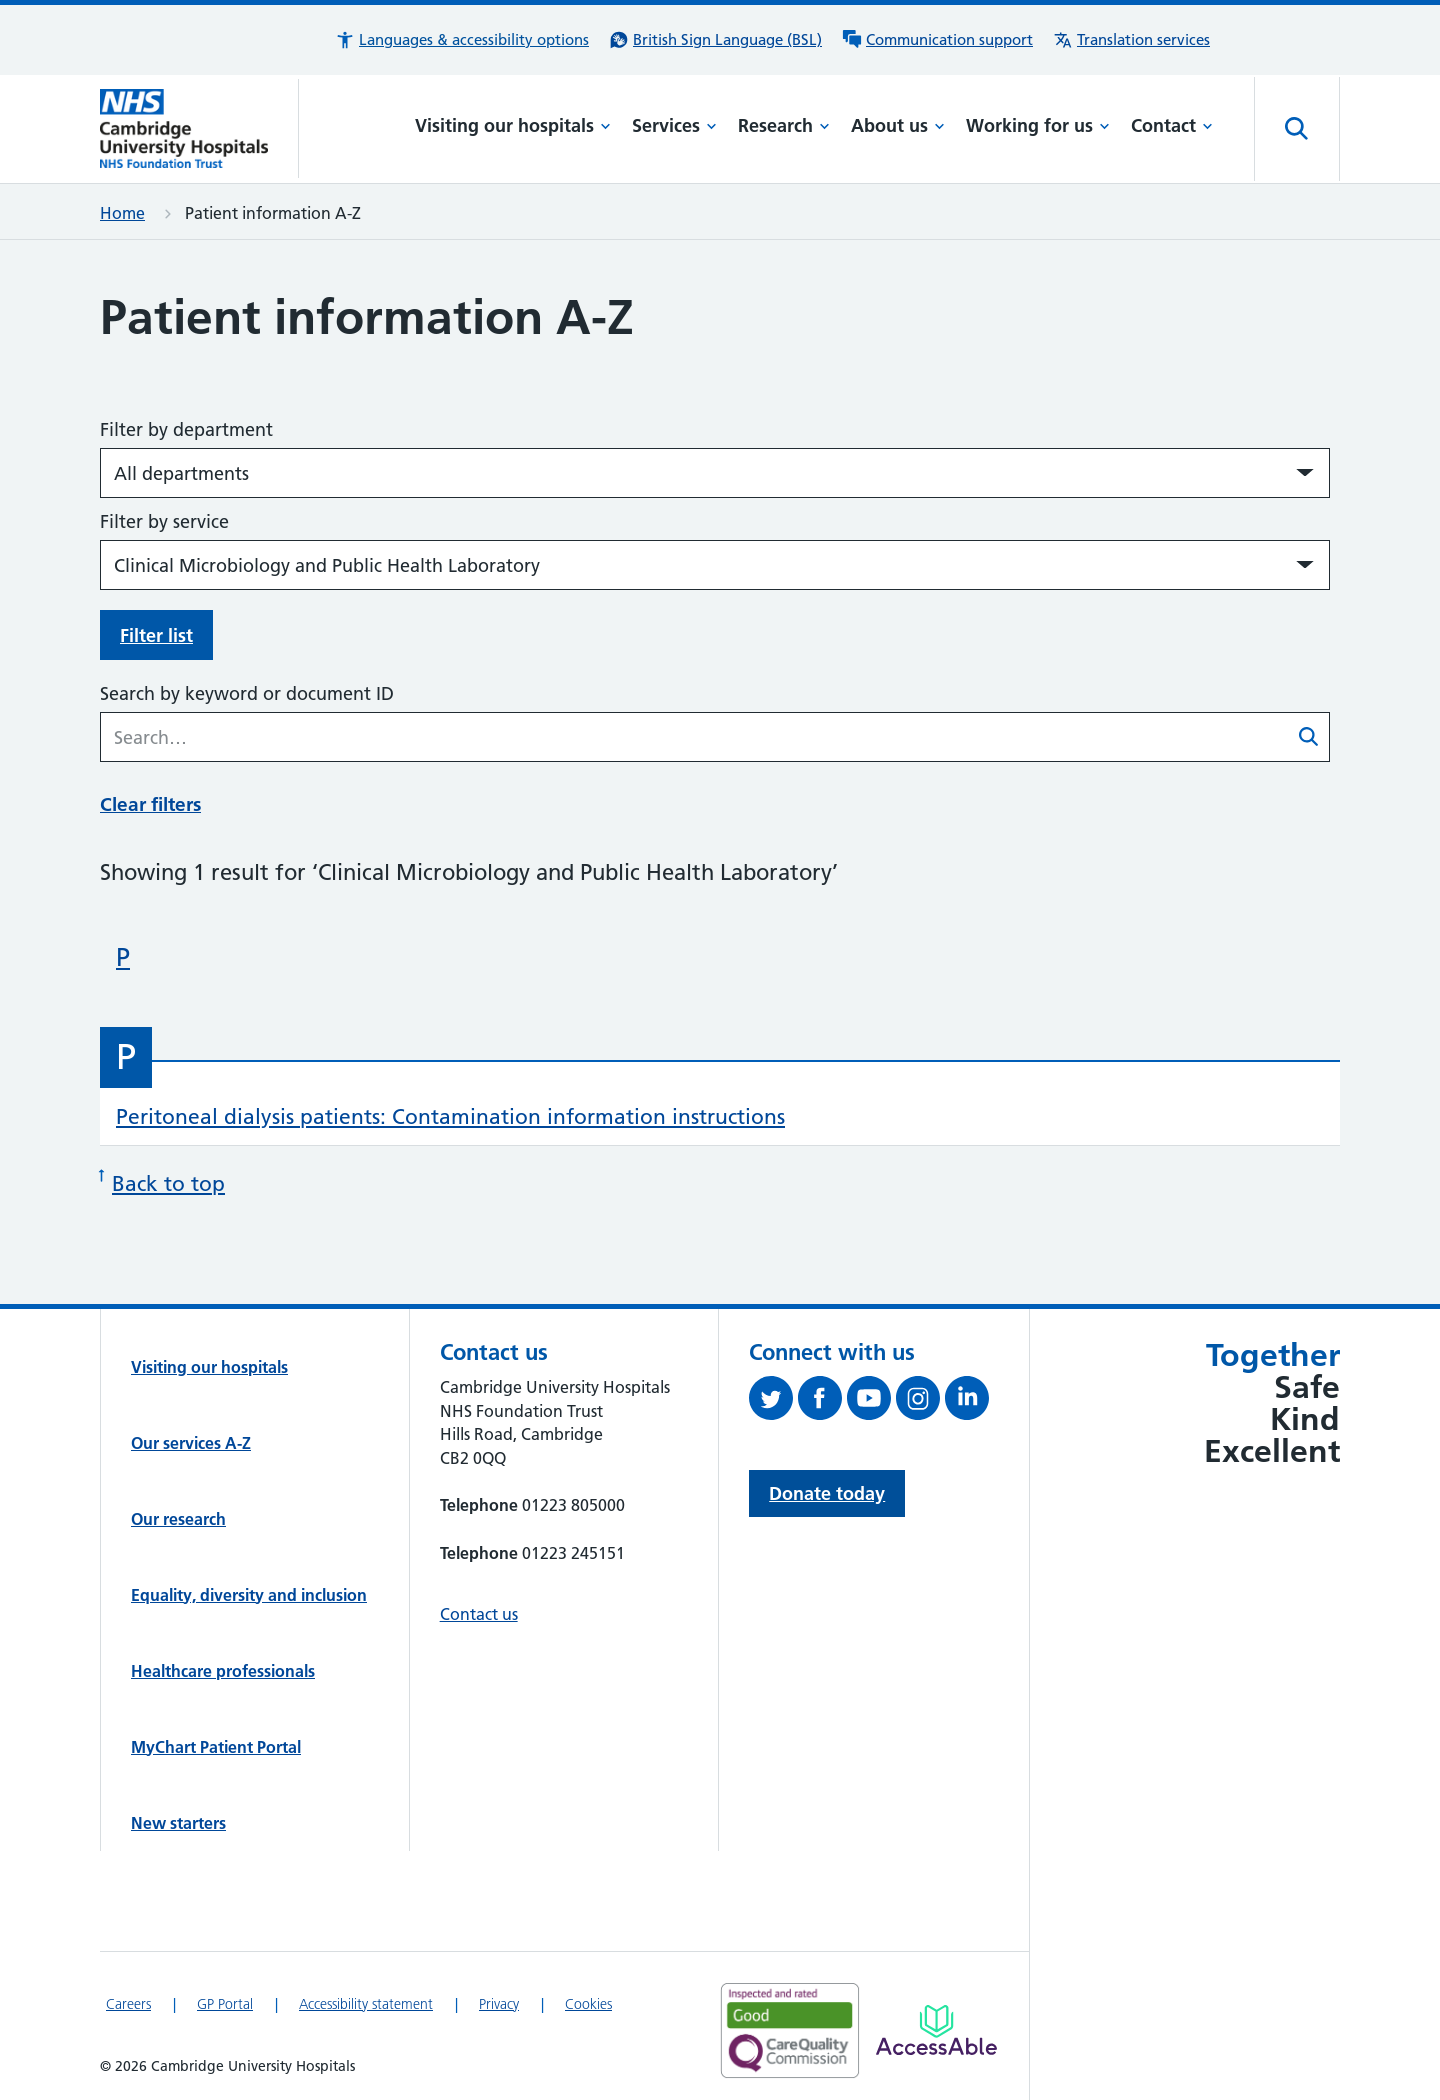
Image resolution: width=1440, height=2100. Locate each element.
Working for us (1038, 125)
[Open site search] (1297, 129)
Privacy (499, 2004)
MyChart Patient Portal (216, 1747)
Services (674, 125)
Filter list (156, 635)
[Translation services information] (1131, 40)
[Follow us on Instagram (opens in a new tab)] (920, 1402)
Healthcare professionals (223, 1671)
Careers (128, 2004)
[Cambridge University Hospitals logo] (199, 128)
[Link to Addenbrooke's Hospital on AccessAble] (936, 2030)
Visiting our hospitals (513, 125)
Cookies (588, 2004)
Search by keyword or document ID (247, 693)
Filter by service (164, 521)
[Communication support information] (937, 40)
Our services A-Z (191, 1443)
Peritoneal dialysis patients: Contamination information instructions (450, 1116)
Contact (1172, 125)
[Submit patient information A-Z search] (1309, 739)
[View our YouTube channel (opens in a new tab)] (871, 1402)
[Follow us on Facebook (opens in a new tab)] (822, 1402)
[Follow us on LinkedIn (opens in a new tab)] (969, 1402)
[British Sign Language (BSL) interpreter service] (715, 40)
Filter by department (186, 429)
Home (122, 213)
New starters (178, 1823)
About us (898, 125)
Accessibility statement (366, 2004)
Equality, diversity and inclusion (249, 1595)
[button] (462, 40)
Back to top (162, 1181)
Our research (178, 1519)
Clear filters (150, 804)
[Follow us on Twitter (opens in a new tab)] (773, 1402)
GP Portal (225, 2004)
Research (784, 125)
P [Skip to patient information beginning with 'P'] (123, 957)
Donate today (827, 1493)
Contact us (479, 1614)
